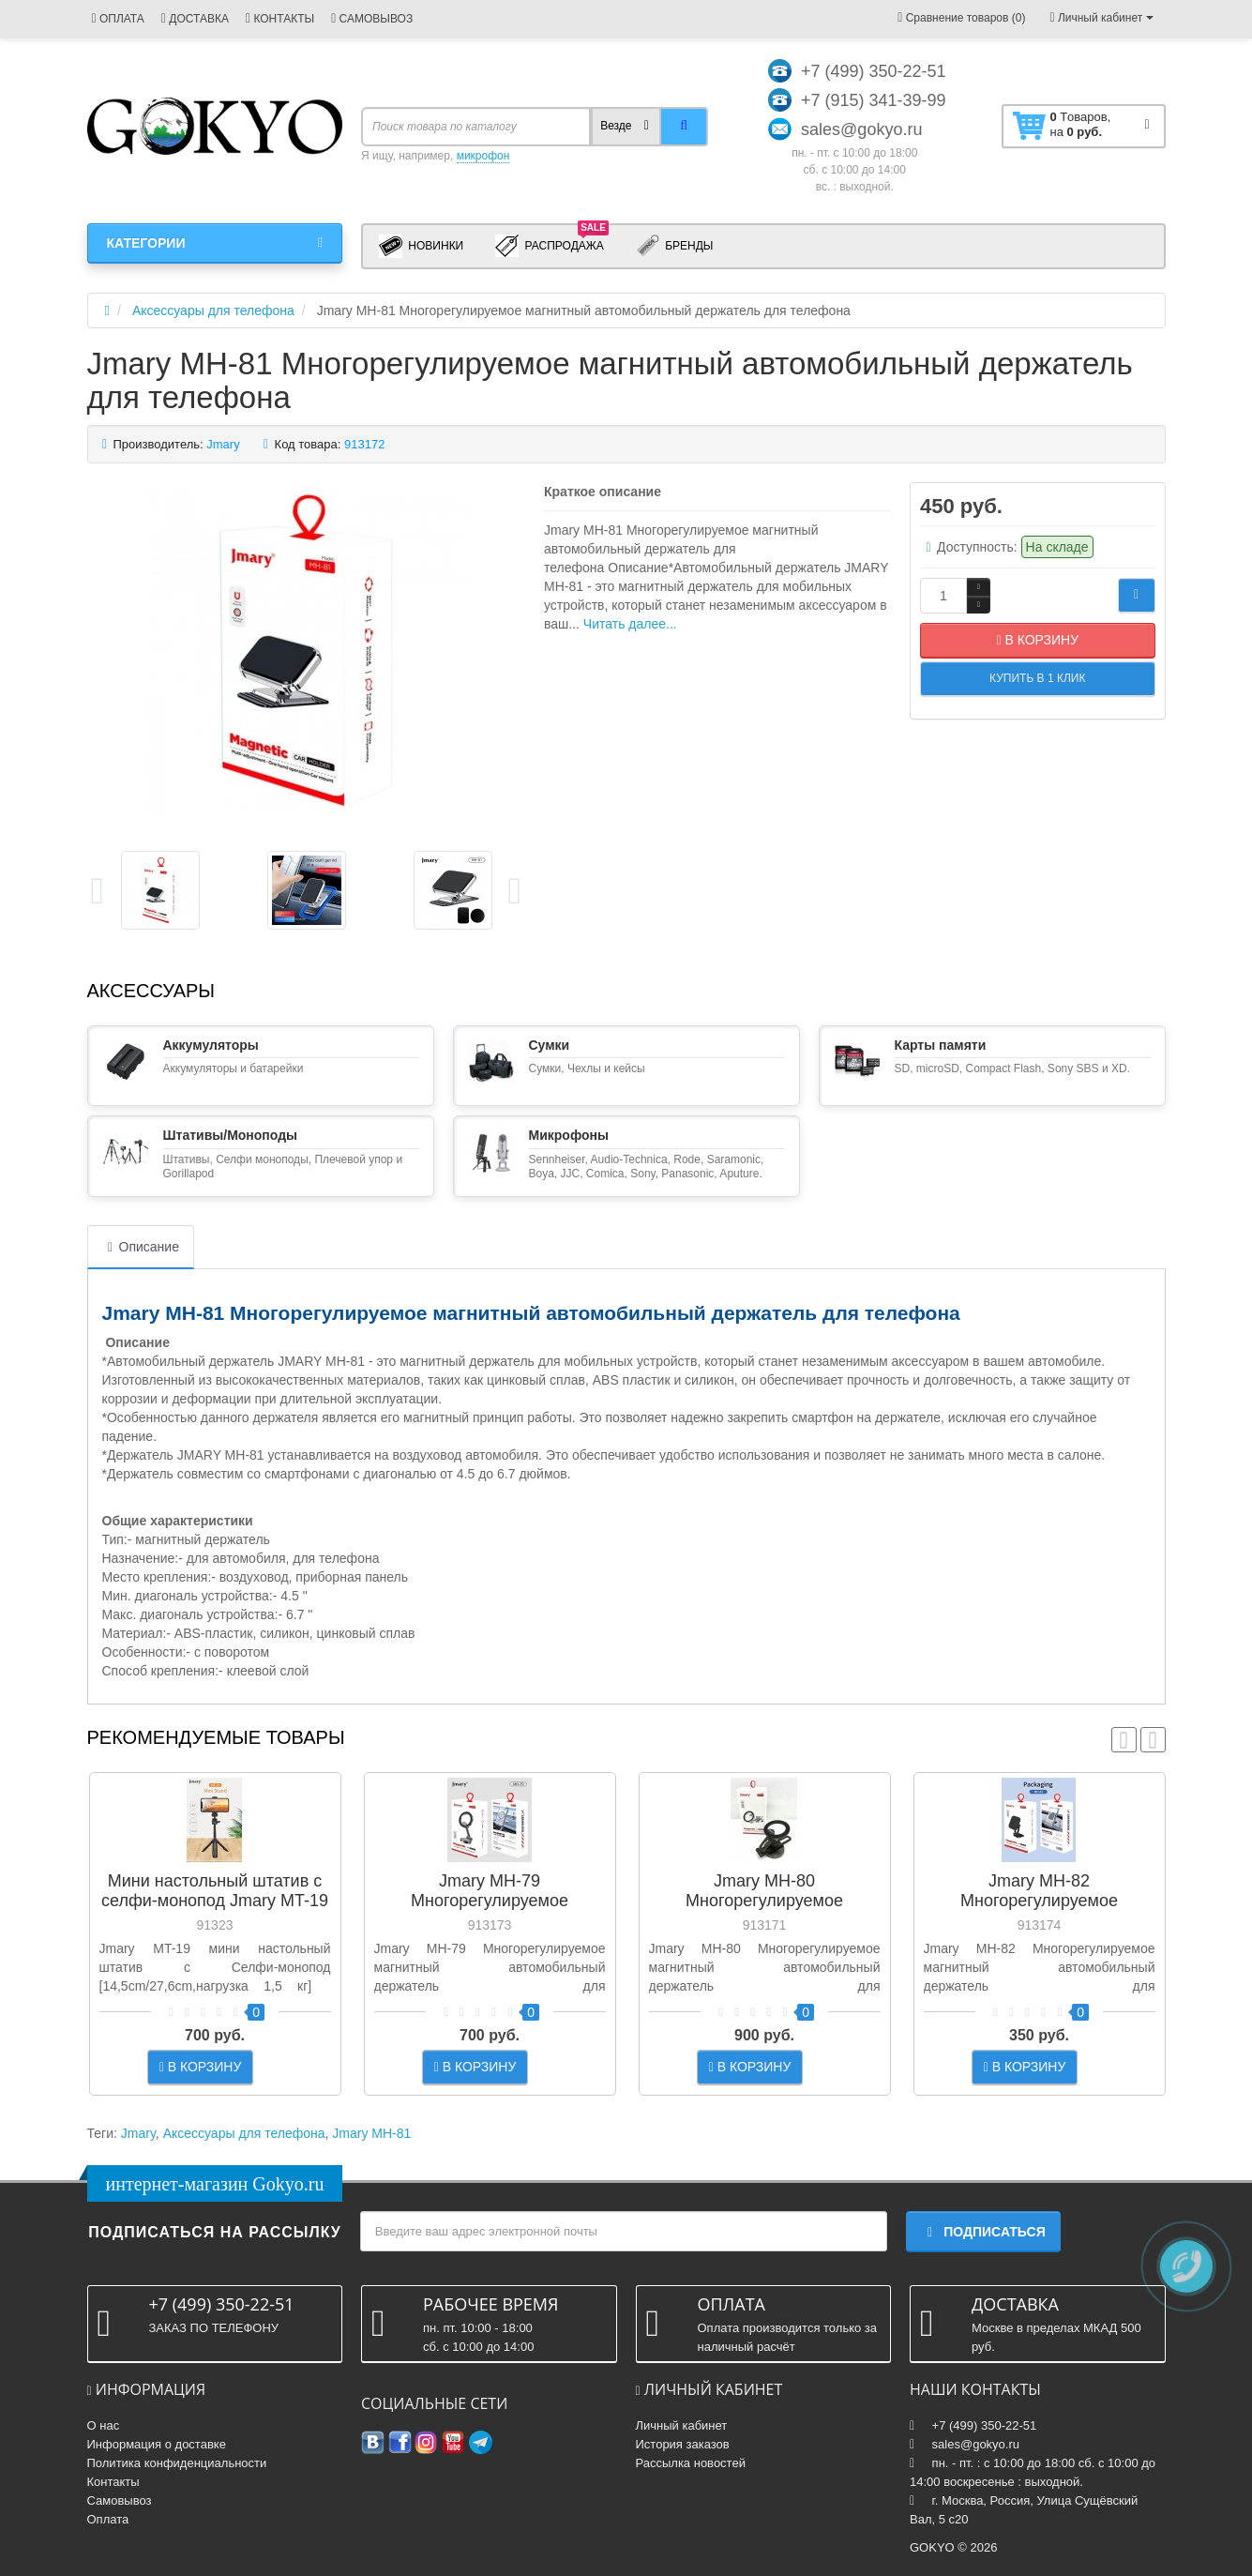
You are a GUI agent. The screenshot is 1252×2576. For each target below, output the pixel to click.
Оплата (108, 2519)
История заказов (683, 2444)
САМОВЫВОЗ (372, 18)
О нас (103, 2425)
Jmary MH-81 (371, 2133)
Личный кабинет (682, 2425)
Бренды (675, 246)
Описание (140, 1246)
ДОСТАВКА (195, 18)
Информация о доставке (156, 2444)
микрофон (483, 155)
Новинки (421, 246)
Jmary (138, 2133)
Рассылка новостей (691, 2463)
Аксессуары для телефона (244, 2133)
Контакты (113, 2482)
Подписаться (983, 2231)
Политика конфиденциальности (177, 2463)
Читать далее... (630, 623)
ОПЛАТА (118, 18)
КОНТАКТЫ (280, 18)
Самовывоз (119, 2500)
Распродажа (552, 245)
